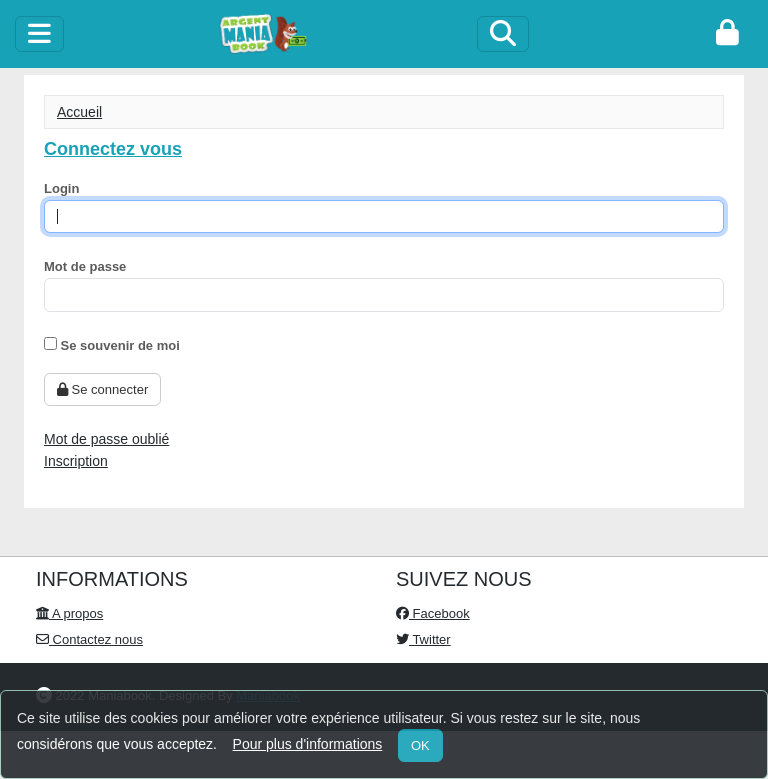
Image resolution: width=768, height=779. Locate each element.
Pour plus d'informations (308, 744)
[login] (727, 34)
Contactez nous (89, 639)
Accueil (79, 112)
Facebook (433, 613)
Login (61, 188)
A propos (69, 613)
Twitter (423, 639)
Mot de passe (85, 266)
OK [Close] (420, 745)
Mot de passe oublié (106, 439)
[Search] (503, 34)
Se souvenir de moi (112, 345)
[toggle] (39, 34)
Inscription (76, 461)
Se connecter (102, 389)
